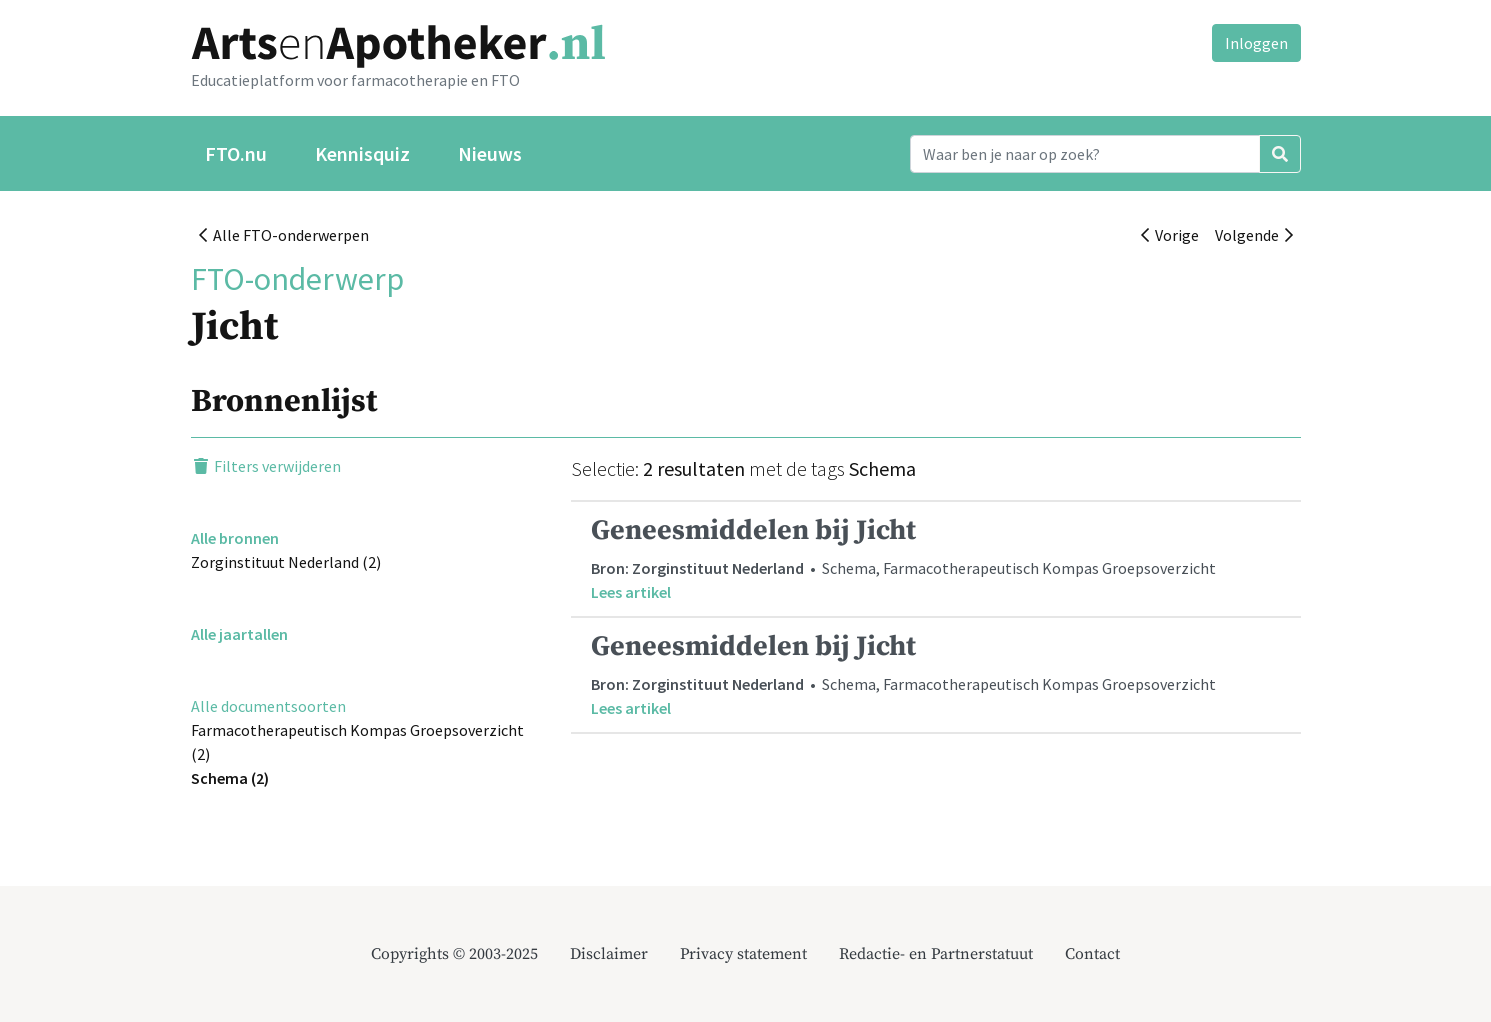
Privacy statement (743, 954)
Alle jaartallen (239, 634)
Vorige (1170, 235)
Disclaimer (609, 954)
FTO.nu (236, 153)
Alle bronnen (235, 538)
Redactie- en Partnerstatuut (936, 954)
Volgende (1254, 235)
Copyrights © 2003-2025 (454, 954)
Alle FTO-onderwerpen (284, 235)
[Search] (1085, 154)
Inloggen (1256, 43)
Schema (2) (230, 778)
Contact (1092, 954)
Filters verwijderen (266, 466)
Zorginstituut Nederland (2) (286, 562)
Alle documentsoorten (268, 706)
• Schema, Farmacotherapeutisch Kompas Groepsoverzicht (936, 558)
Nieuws (490, 153)
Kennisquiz (362, 153)
